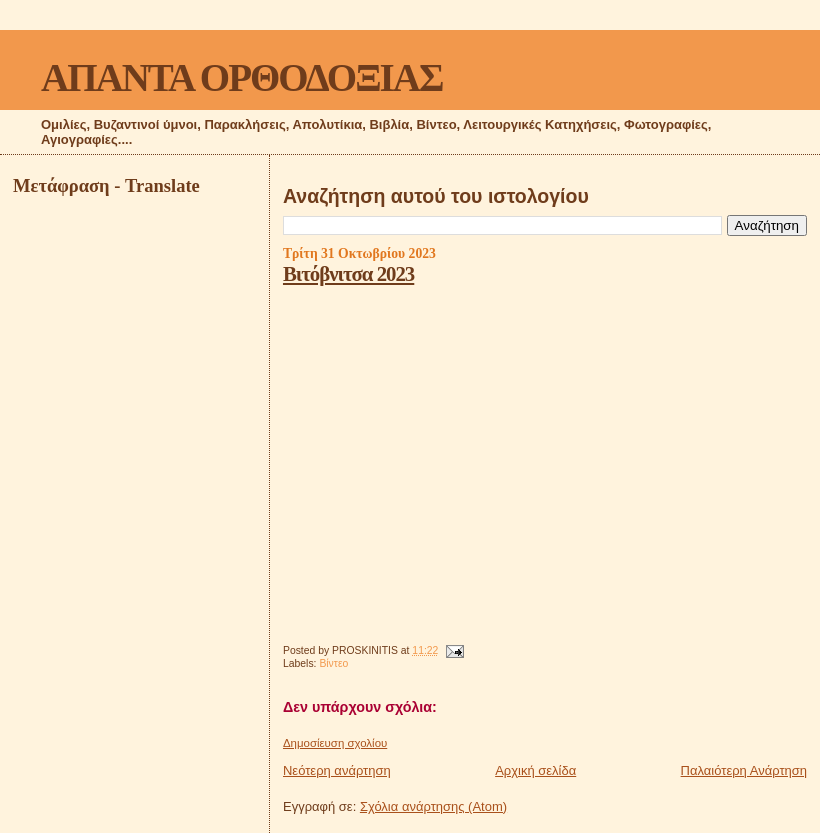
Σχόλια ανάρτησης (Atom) (433, 806)
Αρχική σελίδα (535, 770)
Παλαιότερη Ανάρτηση (744, 770)
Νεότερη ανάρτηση (337, 770)
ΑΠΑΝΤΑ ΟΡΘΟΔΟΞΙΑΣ (241, 77)
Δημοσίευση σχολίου (335, 743)
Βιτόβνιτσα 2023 (348, 273)
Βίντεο (333, 663)
